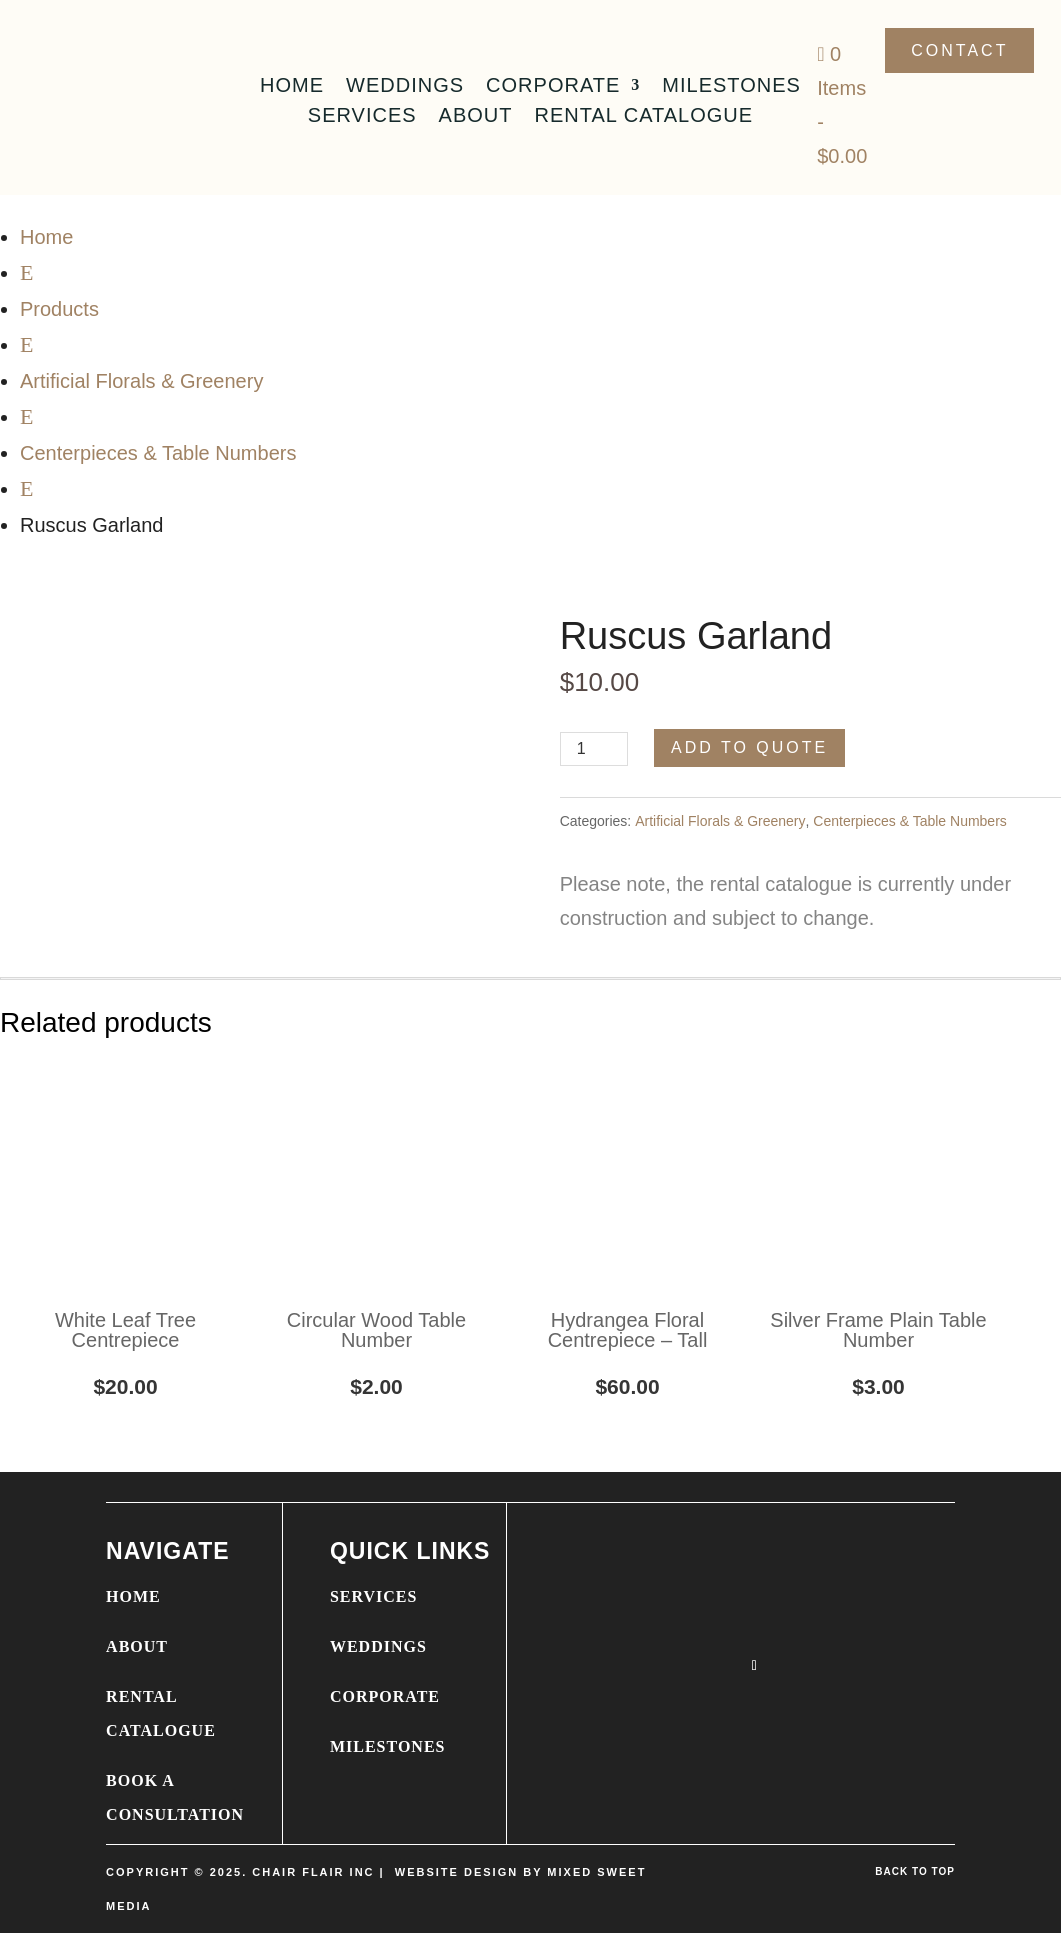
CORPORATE (385, 1696)
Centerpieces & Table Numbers (158, 453)
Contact (959, 50)
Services (362, 117)
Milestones (731, 87)
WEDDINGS (378, 1646)
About (476, 117)
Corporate (553, 87)
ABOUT (137, 1646)
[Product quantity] (594, 749)
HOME (133, 1596)
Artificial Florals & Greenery (141, 381)
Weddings (405, 87)
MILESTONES (388, 1746)
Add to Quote (749, 747)
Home (292, 87)
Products (59, 309)
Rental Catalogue (644, 117)
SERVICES (373, 1596)
